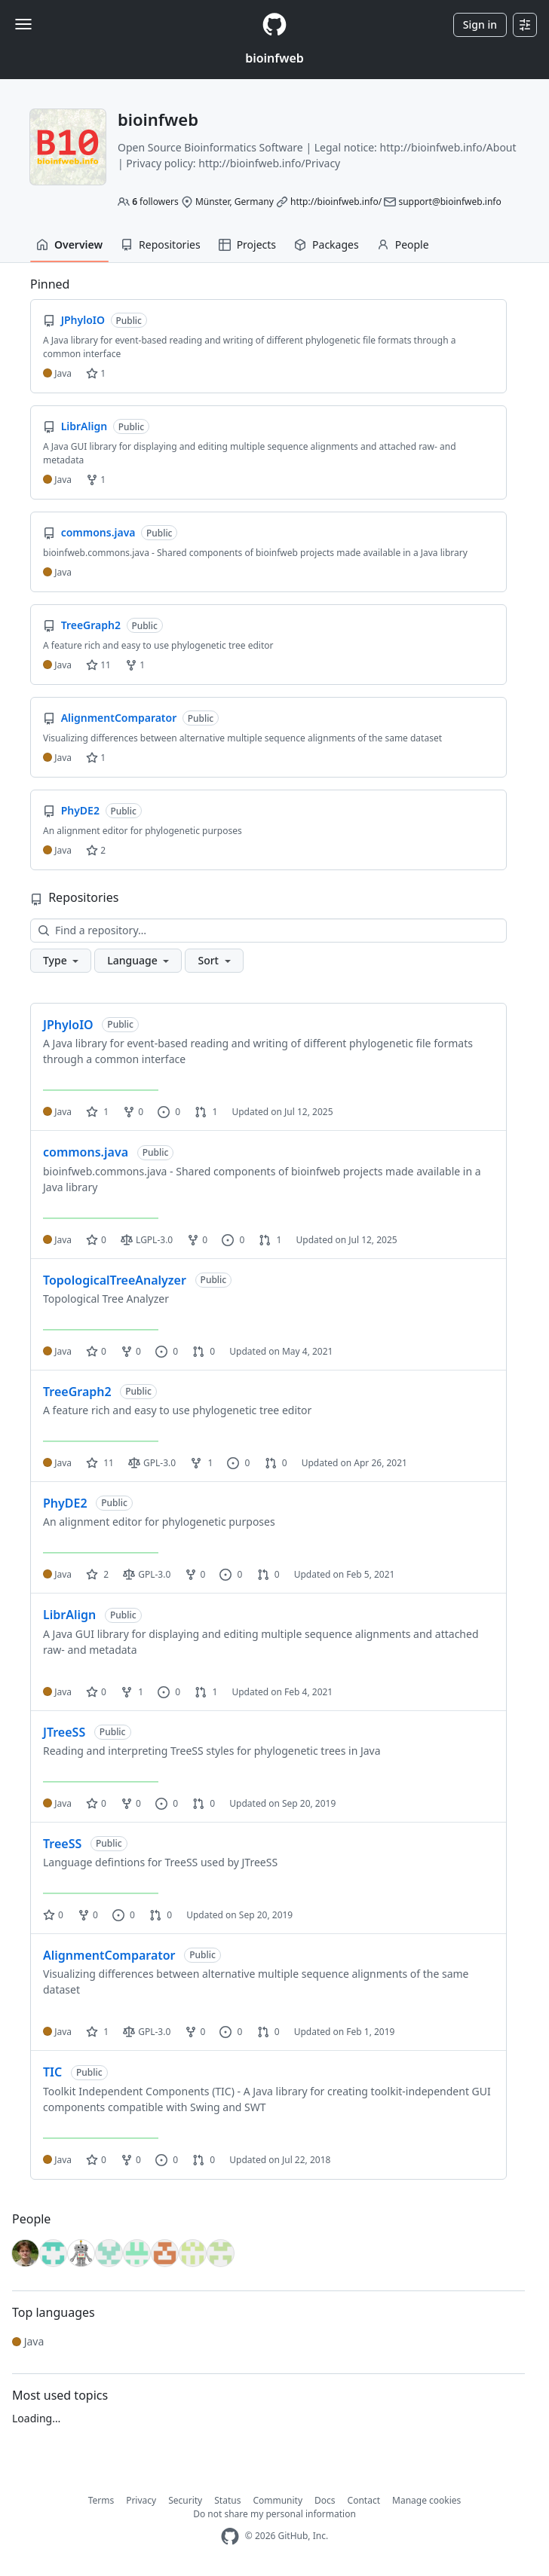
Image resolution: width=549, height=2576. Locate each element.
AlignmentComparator (109, 1955)
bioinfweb (274, 58)
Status (227, 2500)
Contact (364, 2500)
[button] (60, 961)
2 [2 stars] (97, 1574)
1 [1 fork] (201, 1462)
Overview (69, 244)
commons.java (85, 1152)
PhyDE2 (65, 1503)
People (403, 244)
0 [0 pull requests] (203, 1351)
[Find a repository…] (268, 930)
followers (155, 201)
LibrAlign (69, 1614)
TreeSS (62, 1843)
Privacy (141, 2500)
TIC (52, 2072)
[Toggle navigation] (23, 24)
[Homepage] (274, 24)
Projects (247, 244)
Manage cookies (426, 2500)
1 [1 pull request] (206, 1111)
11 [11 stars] (100, 1462)
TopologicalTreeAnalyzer (114, 1280)
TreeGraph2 (77, 1391)
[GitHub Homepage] (230, 2536)
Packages (326, 244)
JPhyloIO (68, 1024)
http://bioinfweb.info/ (336, 201)
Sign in (480, 24)
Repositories (161, 244)
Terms (101, 2500)
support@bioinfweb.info (449, 201)
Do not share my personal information (274, 2513)
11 (98, 665)
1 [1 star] (97, 1111)
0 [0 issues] (169, 1111)
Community (277, 2500)
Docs (325, 2500)
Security (185, 2500)
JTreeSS (64, 1732)
